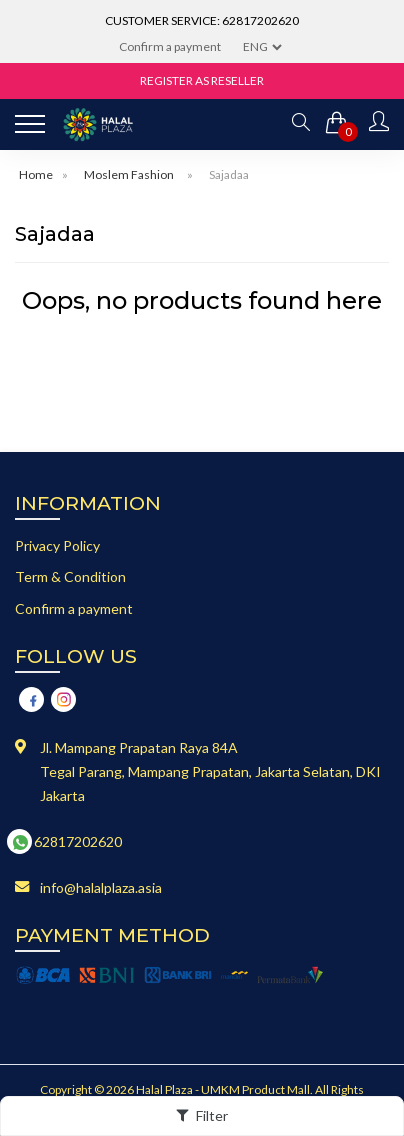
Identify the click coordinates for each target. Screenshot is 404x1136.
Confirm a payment (170, 46)
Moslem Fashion (129, 174)
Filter (202, 1115)
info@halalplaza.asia (101, 887)
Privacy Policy (57, 545)
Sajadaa (229, 174)
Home (36, 174)
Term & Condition (70, 576)
